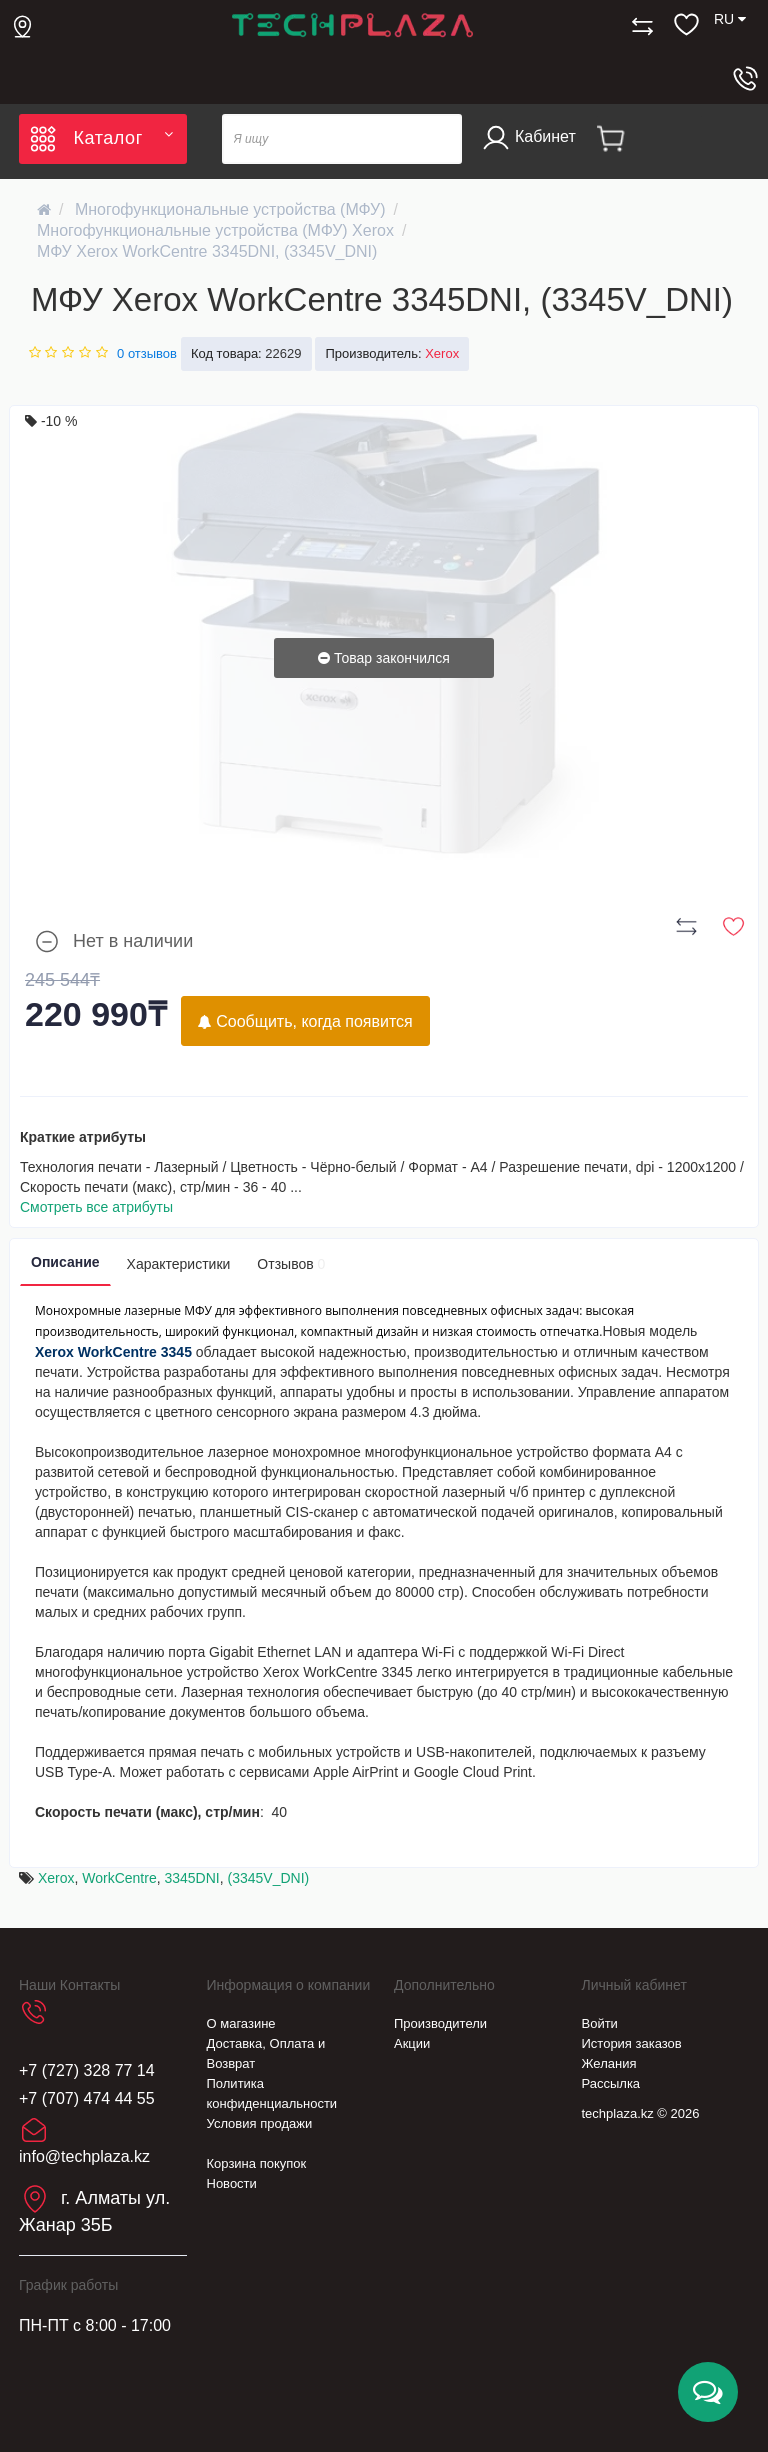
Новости (232, 2183)
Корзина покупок (257, 2163)
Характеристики (179, 1264)
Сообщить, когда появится (305, 1021)
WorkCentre (119, 1878)
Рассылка (611, 2083)
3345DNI (191, 1878)
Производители (440, 2023)
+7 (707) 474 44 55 (87, 2098)
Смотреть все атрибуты (96, 1207)
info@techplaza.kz (84, 2156)
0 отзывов (147, 353)
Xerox (56, 1878)
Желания (609, 2063)
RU (730, 19)
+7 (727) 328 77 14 (87, 2070)
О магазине (241, 2023)
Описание (65, 1262)
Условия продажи (260, 2123)
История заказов (632, 2043)
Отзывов (291, 1264)
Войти (600, 2023)
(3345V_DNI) (269, 1878)
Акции (412, 2043)
